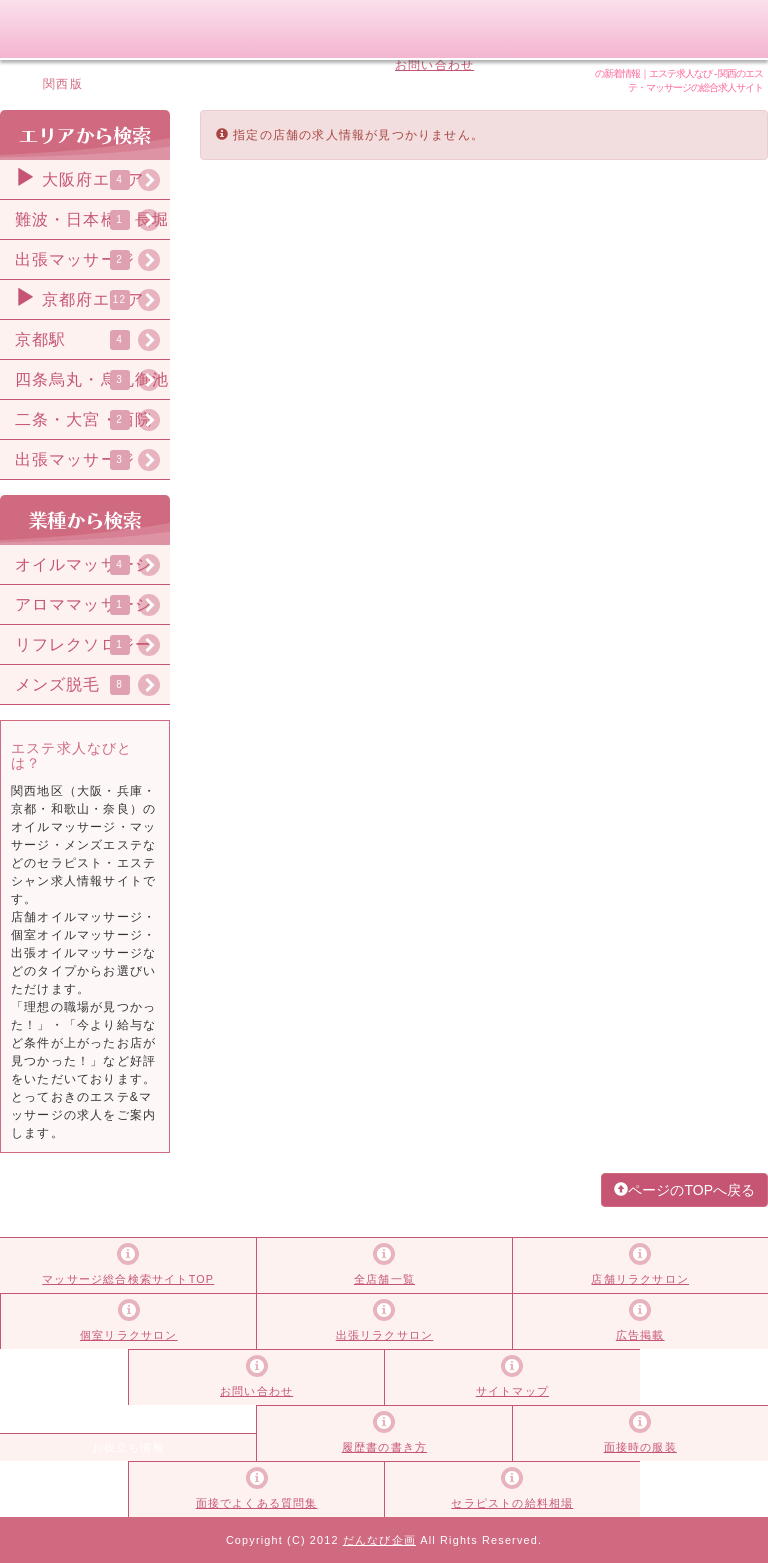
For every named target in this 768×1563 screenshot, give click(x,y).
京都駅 (40, 339)
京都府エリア (79, 297)
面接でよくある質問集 (257, 1503)
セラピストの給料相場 (512, 1503)
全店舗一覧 (384, 1279)
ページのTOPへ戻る (684, 1190)
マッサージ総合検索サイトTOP (128, 1279)
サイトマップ (434, 47)
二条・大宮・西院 (83, 419)
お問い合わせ (434, 65)
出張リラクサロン (385, 1335)
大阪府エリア (79, 177)
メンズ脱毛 (58, 684)
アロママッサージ (83, 604)
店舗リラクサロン (640, 1279)
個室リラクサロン (129, 1335)
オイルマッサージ (83, 564)
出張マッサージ (75, 259)
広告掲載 (410, 29)
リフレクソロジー (83, 644)
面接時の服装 (640, 1447)
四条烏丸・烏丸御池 (92, 379)
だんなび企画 (379, 1540)
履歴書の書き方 (384, 1447)
